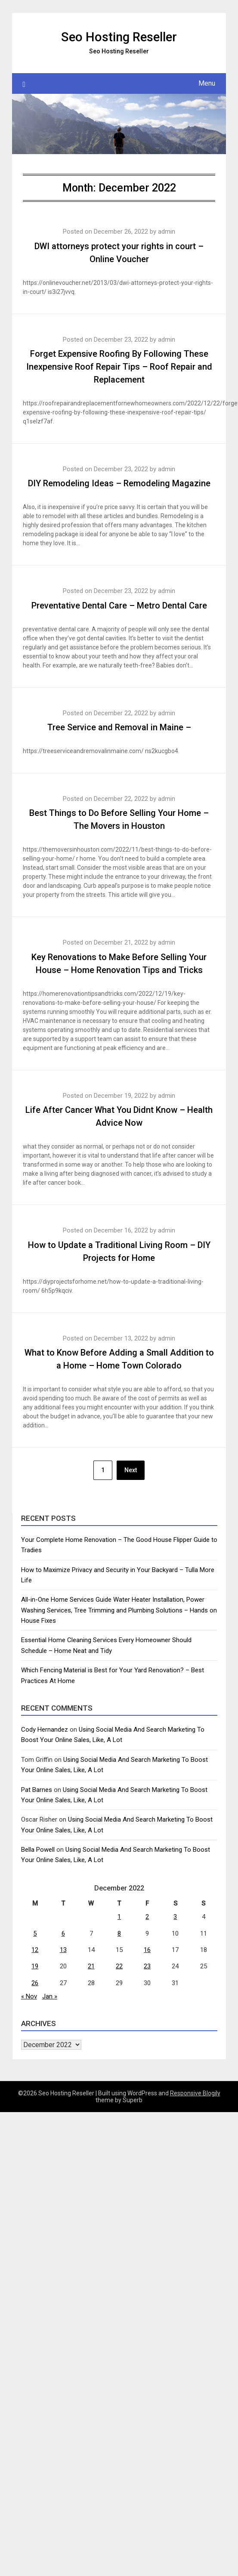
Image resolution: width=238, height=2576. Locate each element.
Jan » (49, 1996)
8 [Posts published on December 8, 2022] (119, 1933)
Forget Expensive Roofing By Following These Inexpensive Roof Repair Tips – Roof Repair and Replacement (119, 367)
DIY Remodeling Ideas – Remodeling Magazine (119, 483)
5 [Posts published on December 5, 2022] (35, 1933)
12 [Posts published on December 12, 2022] (34, 1950)
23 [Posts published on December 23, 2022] (147, 1966)
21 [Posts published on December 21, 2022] (91, 1966)
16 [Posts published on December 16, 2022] (147, 1950)
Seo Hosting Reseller (119, 37)
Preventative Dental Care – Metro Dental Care (119, 605)
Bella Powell (38, 1849)
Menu (206, 83)
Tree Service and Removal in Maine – (119, 727)
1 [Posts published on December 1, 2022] (119, 1917)
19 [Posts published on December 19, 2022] (34, 1966)
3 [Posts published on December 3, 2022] (175, 1917)
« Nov (29, 1996)
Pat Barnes (36, 1790)
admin (166, 231)
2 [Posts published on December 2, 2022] (147, 1917)
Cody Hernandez (44, 1729)
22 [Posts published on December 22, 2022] (119, 1966)
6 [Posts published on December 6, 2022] (63, 1933)
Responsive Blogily (195, 2093)
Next (130, 1470)
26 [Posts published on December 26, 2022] (34, 1983)
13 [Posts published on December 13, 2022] (63, 1950)
